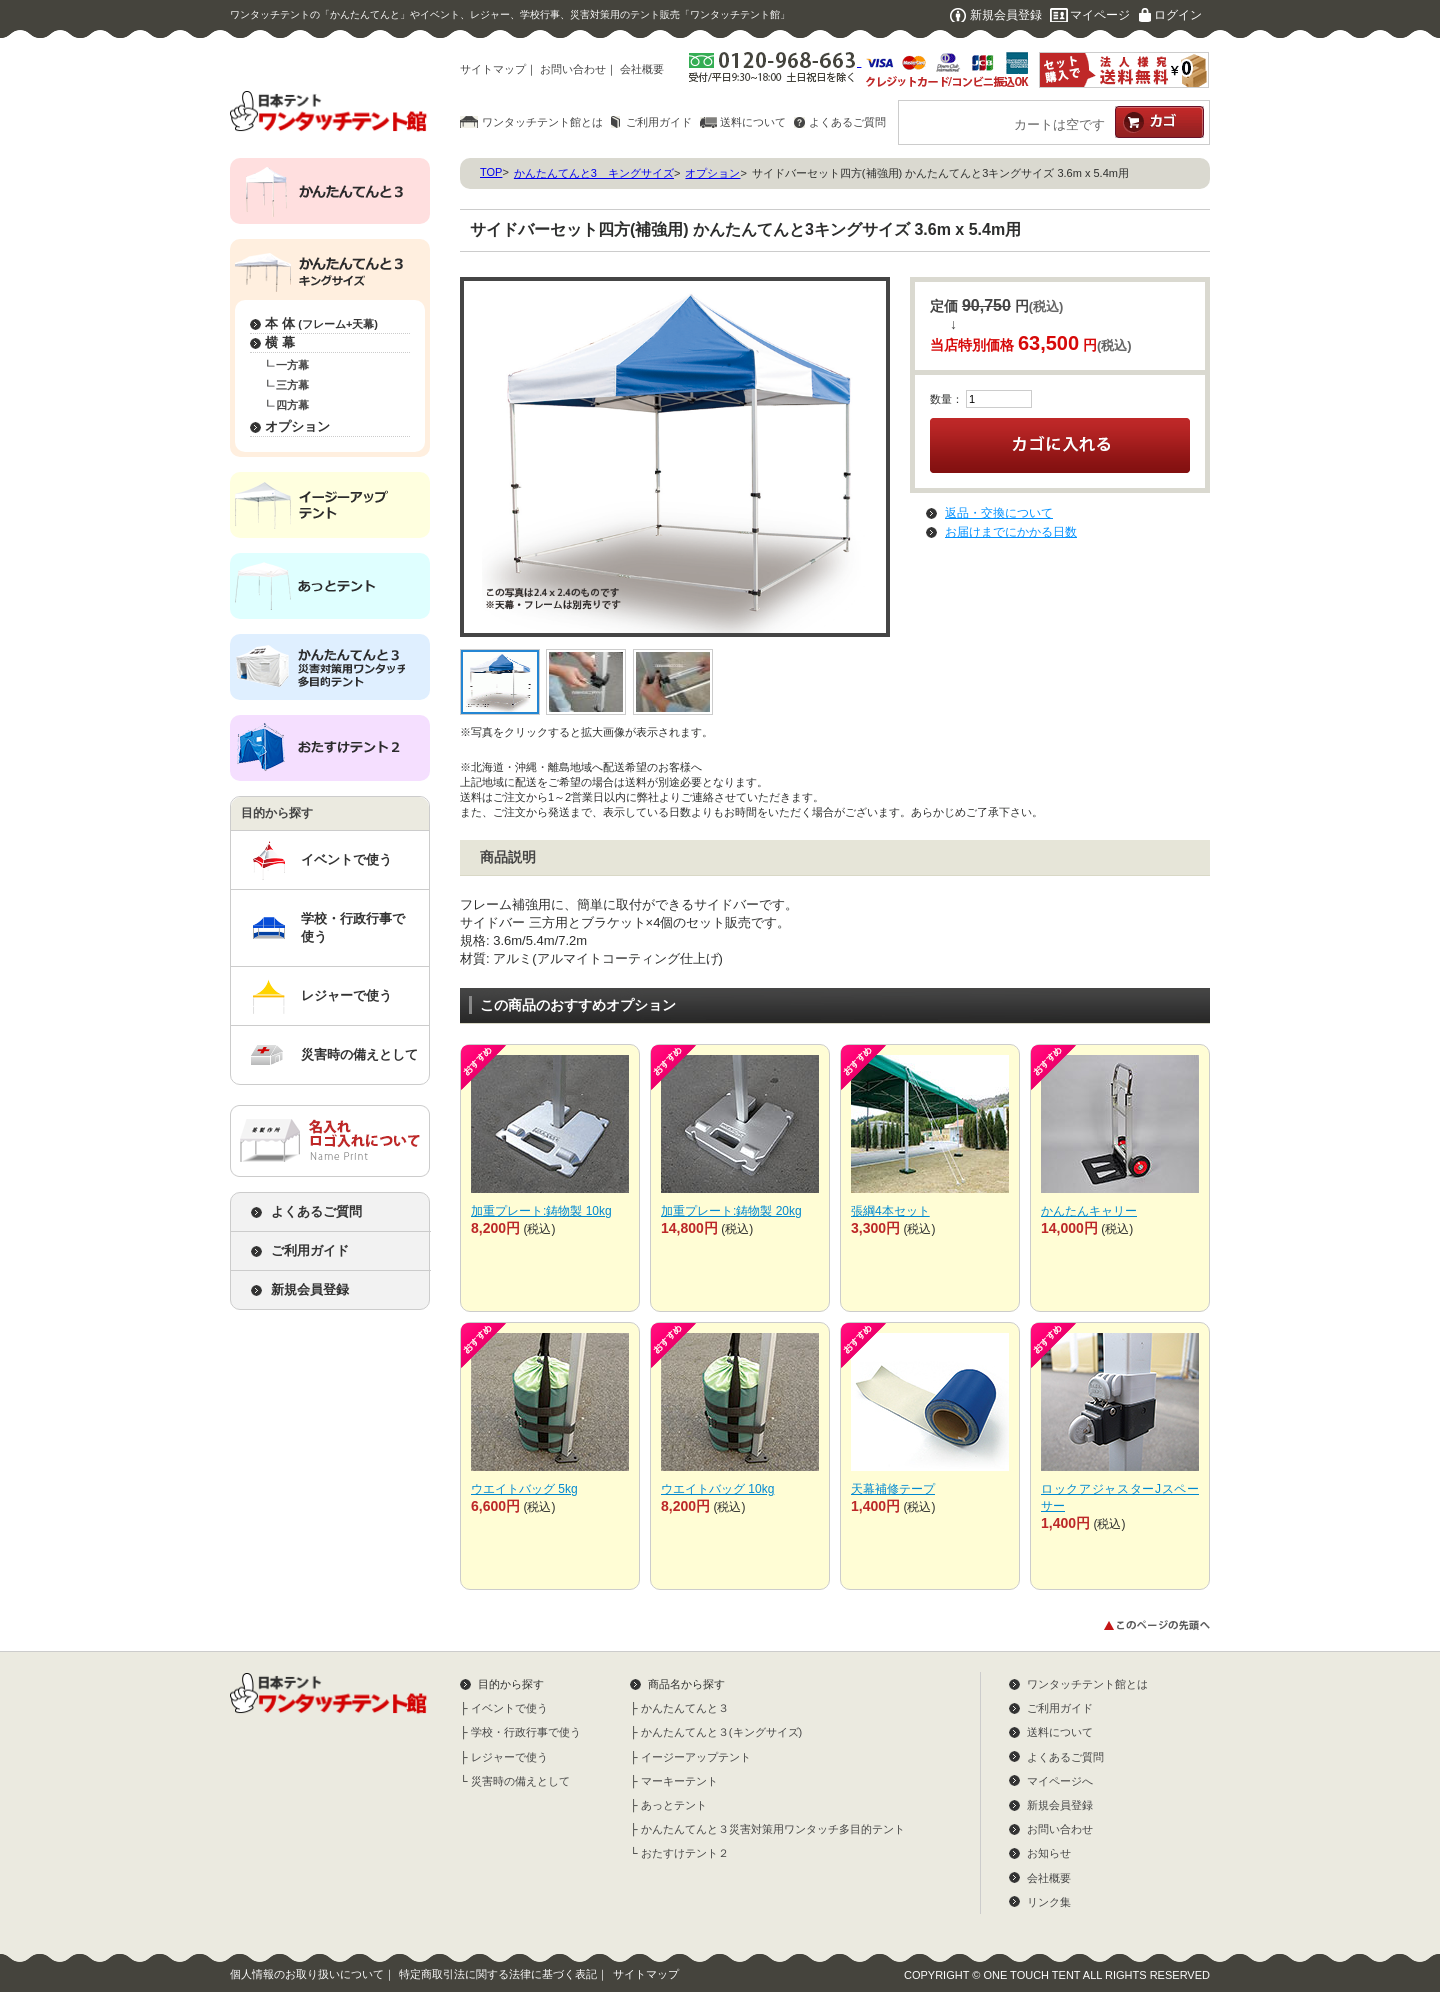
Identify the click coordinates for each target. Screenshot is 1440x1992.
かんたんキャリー (1089, 1211)
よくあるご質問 (847, 122)
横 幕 (280, 342)
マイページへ (1060, 1781)
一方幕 (292, 365)
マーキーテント (679, 1781)
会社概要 (642, 69)
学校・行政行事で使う (353, 927)
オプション (297, 426)
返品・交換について (999, 513)
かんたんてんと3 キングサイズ (594, 173)
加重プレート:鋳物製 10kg (541, 1211)
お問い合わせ (573, 69)
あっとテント (674, 1805)
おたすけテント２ (685, 1853)
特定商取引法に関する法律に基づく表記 (498, 1974)
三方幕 (292, 385)
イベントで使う (346, 859)
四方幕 (292, 405)
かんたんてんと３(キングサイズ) (721, 1732)
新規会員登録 (1006, 15)
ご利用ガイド (659, 122)
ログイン (1178, 15)
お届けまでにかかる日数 (1011, 532)
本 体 (321, 323)
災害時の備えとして (359, 1054)
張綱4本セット (890, 1211)
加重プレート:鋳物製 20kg (731, 1211)
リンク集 (1049, 1902)
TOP (491, 172)
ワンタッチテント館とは (542, 122)
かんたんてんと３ (685, 1708)
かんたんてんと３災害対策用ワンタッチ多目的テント (773, 1829)
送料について (753, 122)
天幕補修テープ (893, 1489)
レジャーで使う (346, 995)
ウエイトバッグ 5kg (524, 1489)
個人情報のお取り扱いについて (307, 1974)
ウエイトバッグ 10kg (717, 1489)
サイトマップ (493, 69)
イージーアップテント (696, 1757)
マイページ (1100, 15)
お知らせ (1049, 1853)
